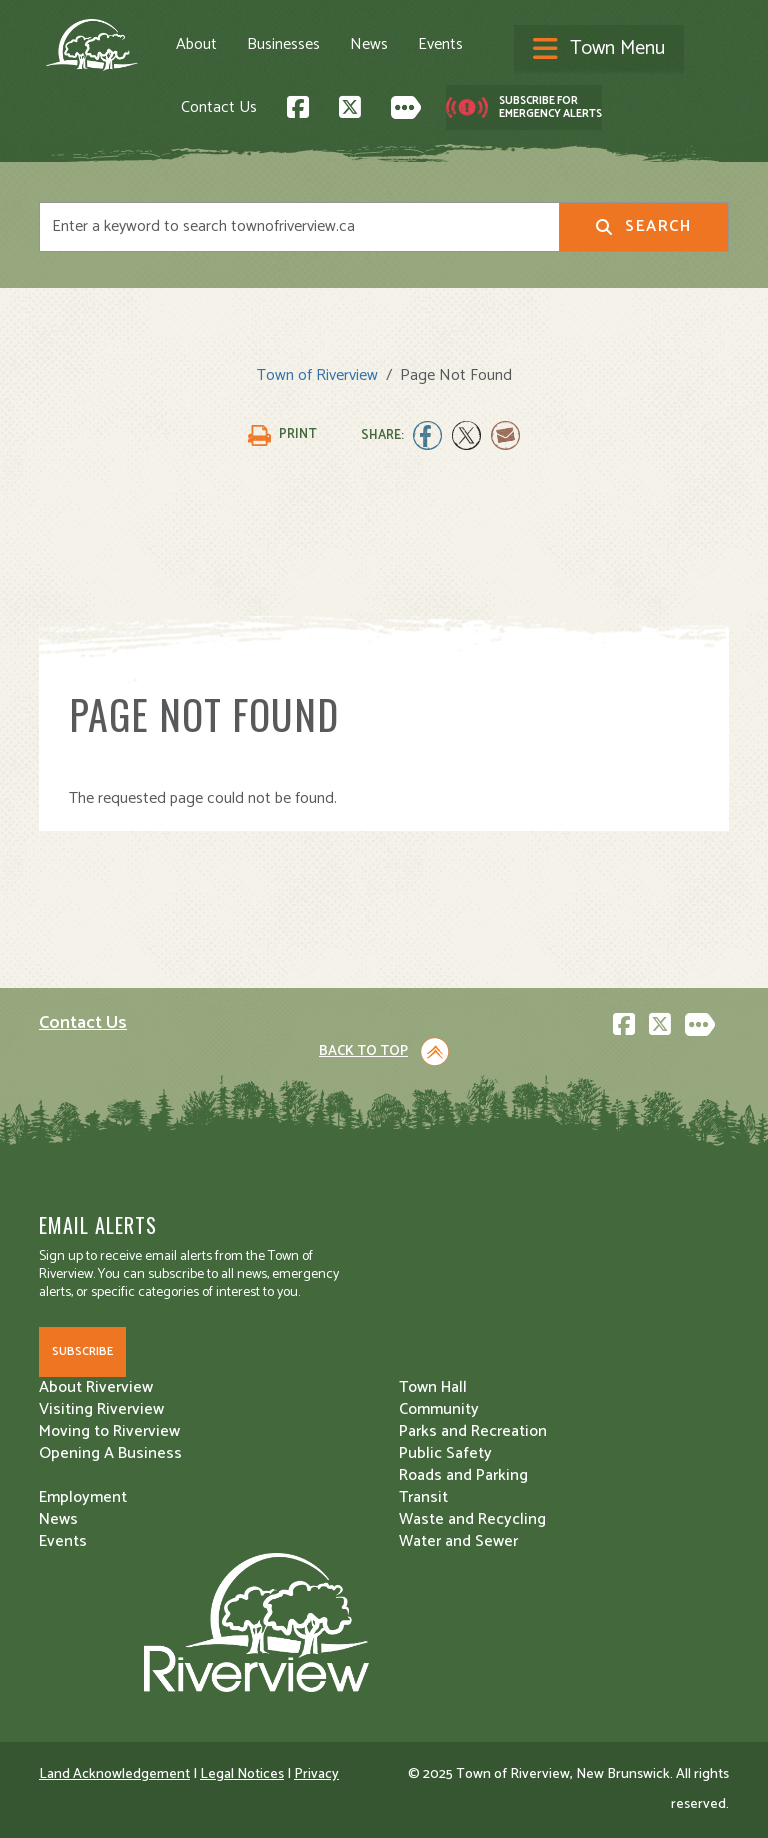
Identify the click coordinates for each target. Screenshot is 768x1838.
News (369, 45)
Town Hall (433, 1387)
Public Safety (445, 1453)
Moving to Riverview (109, 1431)
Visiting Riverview (101, 1409)
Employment (83, 1497)
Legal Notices (242, 1774)
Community (439, 1409)
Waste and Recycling (472, 1519)
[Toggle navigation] (599, 50)
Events (440, 45)
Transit (423, 1497)
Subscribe (82, 1351)
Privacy (316, 1774)
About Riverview (96, 1387)
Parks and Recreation (473, 1431)
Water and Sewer (458, 1541)
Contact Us (219, 107)
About (196, 45)
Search (643, 226)
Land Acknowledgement (114, 1774)
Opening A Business (110, 1453)
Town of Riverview (317, 375)
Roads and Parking (463, 1475)
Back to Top (363, 1051)
